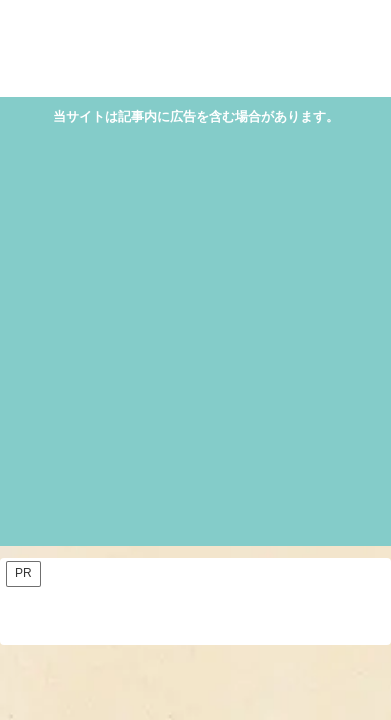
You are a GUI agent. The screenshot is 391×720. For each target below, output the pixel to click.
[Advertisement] (195, 333)
